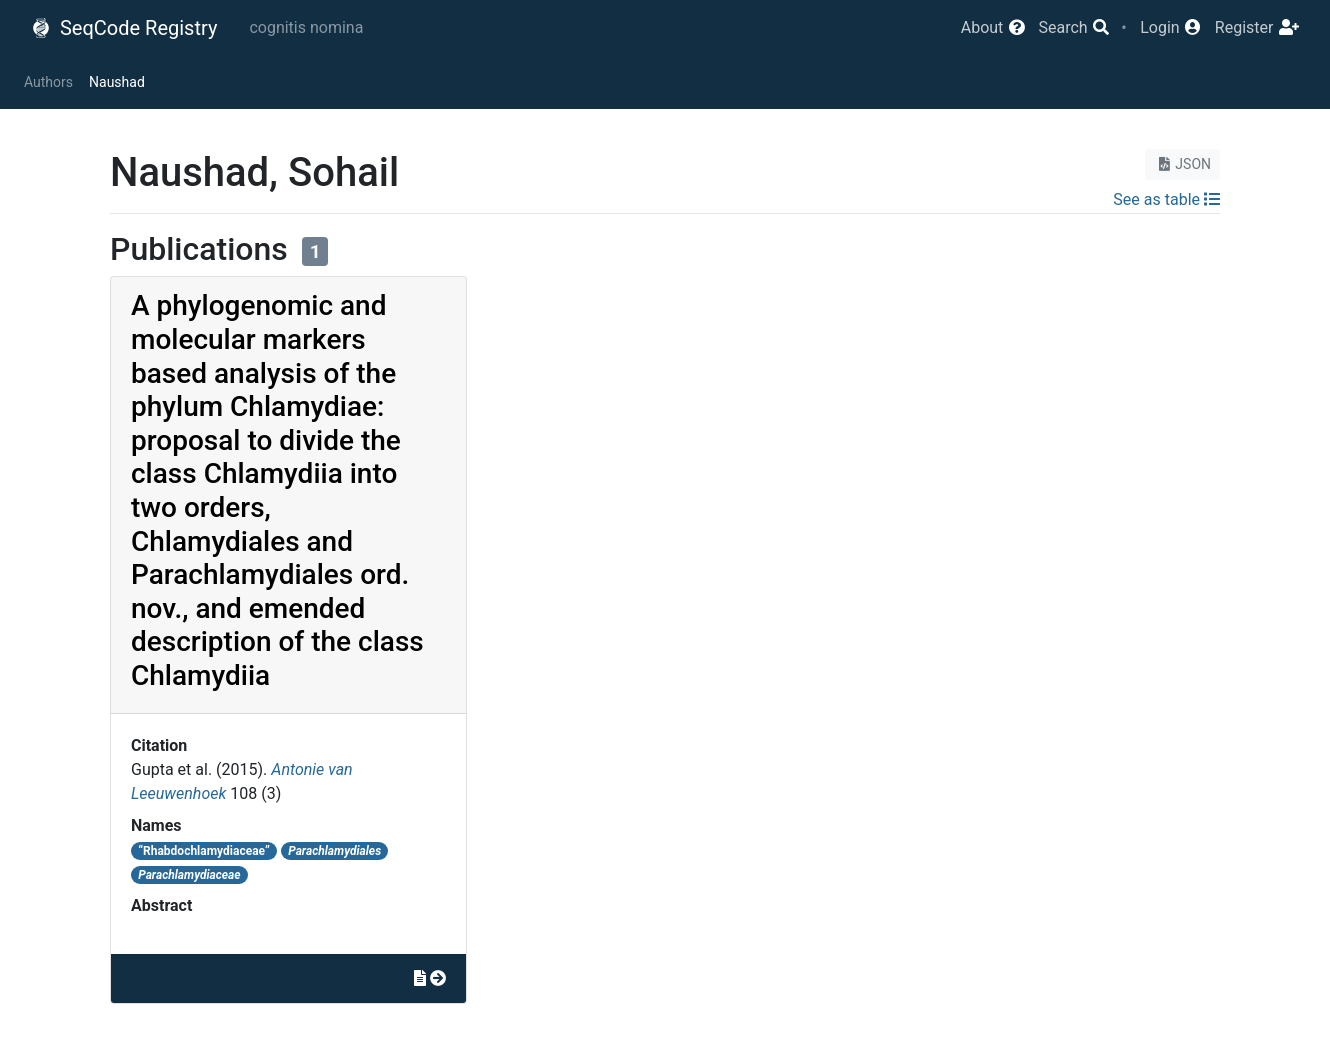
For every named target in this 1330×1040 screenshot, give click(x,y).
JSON (1182, 164)
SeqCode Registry (124, 28)
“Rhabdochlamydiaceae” (204, 851)
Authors (48, 82)
